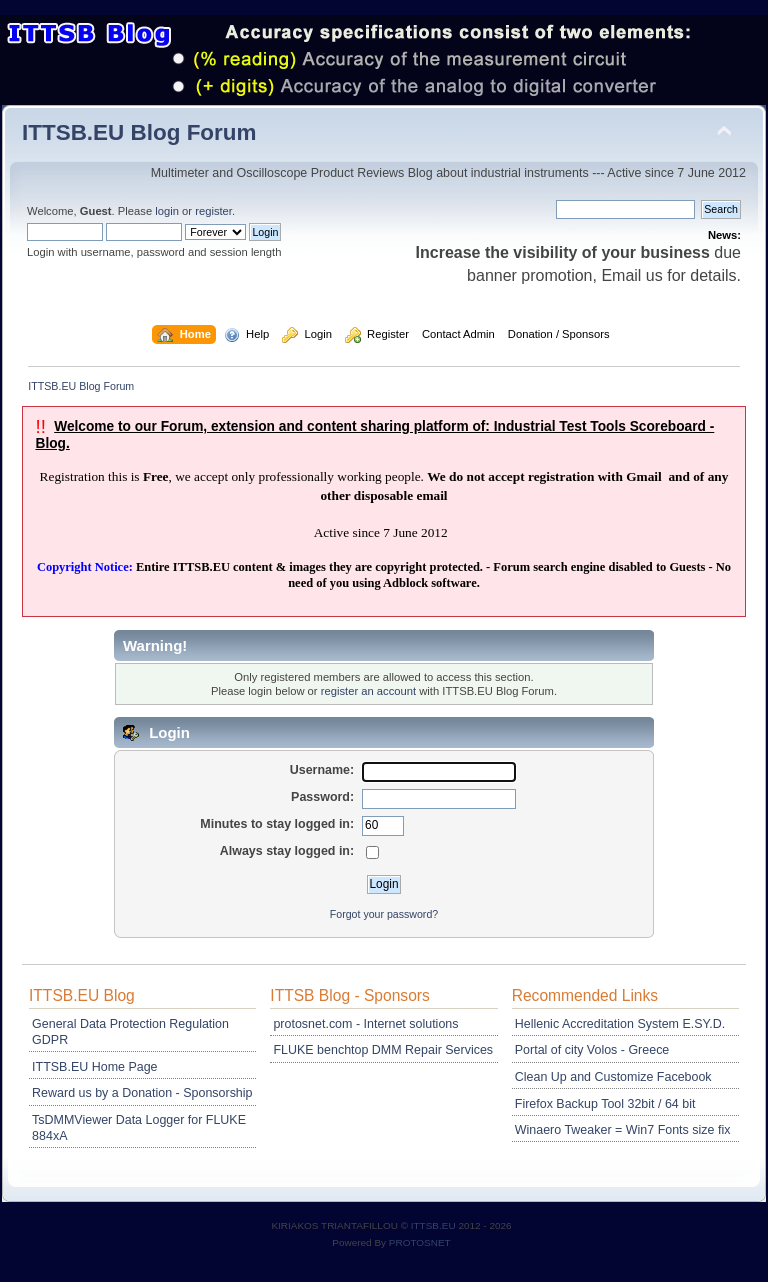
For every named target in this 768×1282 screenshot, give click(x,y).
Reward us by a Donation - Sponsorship (142, 1093)
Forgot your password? (384, 914)
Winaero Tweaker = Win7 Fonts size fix (623, 1130)
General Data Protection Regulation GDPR (130, 1032)
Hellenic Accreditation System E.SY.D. (620, 1024)
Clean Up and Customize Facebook (613, 1077)
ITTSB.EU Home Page (94, 1067)
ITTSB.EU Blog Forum (139, 132)
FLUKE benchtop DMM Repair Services (383, 1050)
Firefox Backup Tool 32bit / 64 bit (605, 1104)
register (213, 211)
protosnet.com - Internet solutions (365, 1024)
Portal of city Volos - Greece (592, 1050)
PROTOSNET (420, 1242)
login (167, 211)
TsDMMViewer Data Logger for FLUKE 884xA (139, 1128)
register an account (368, 691)
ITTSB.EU (435, 1225)
